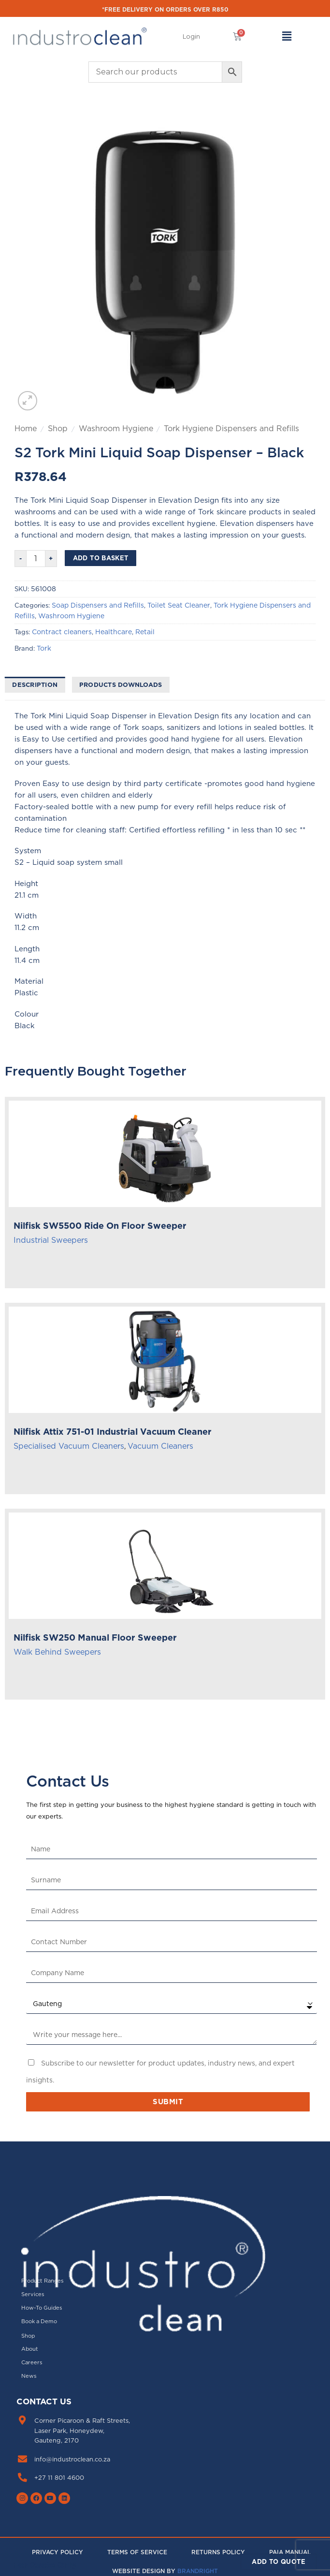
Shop (58, 428)
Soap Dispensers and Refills (98, 605)
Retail (145, 632)
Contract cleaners (62, 632)
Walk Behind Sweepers (57, 1651)
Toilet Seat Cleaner (178, 605)
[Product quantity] (35, 558)
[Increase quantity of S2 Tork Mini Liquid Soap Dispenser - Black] (51, 558)
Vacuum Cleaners (160, 1446)
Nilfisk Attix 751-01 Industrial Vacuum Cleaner (113, 1432)
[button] (191, 36)
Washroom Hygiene (116, 428)
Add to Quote (278, 2561)
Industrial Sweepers (51, 1240)
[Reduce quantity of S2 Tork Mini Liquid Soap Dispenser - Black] (20, 558)
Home (25, 428)
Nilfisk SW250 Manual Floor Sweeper (95, 1637)
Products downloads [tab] (120, 684)
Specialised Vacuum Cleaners (69, 1446)
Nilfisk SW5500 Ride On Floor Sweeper (100, 1226)
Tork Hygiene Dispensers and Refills (231, 428)
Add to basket (101, 557)
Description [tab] (34, 684)
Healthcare (113, 632)
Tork (44, 648)
